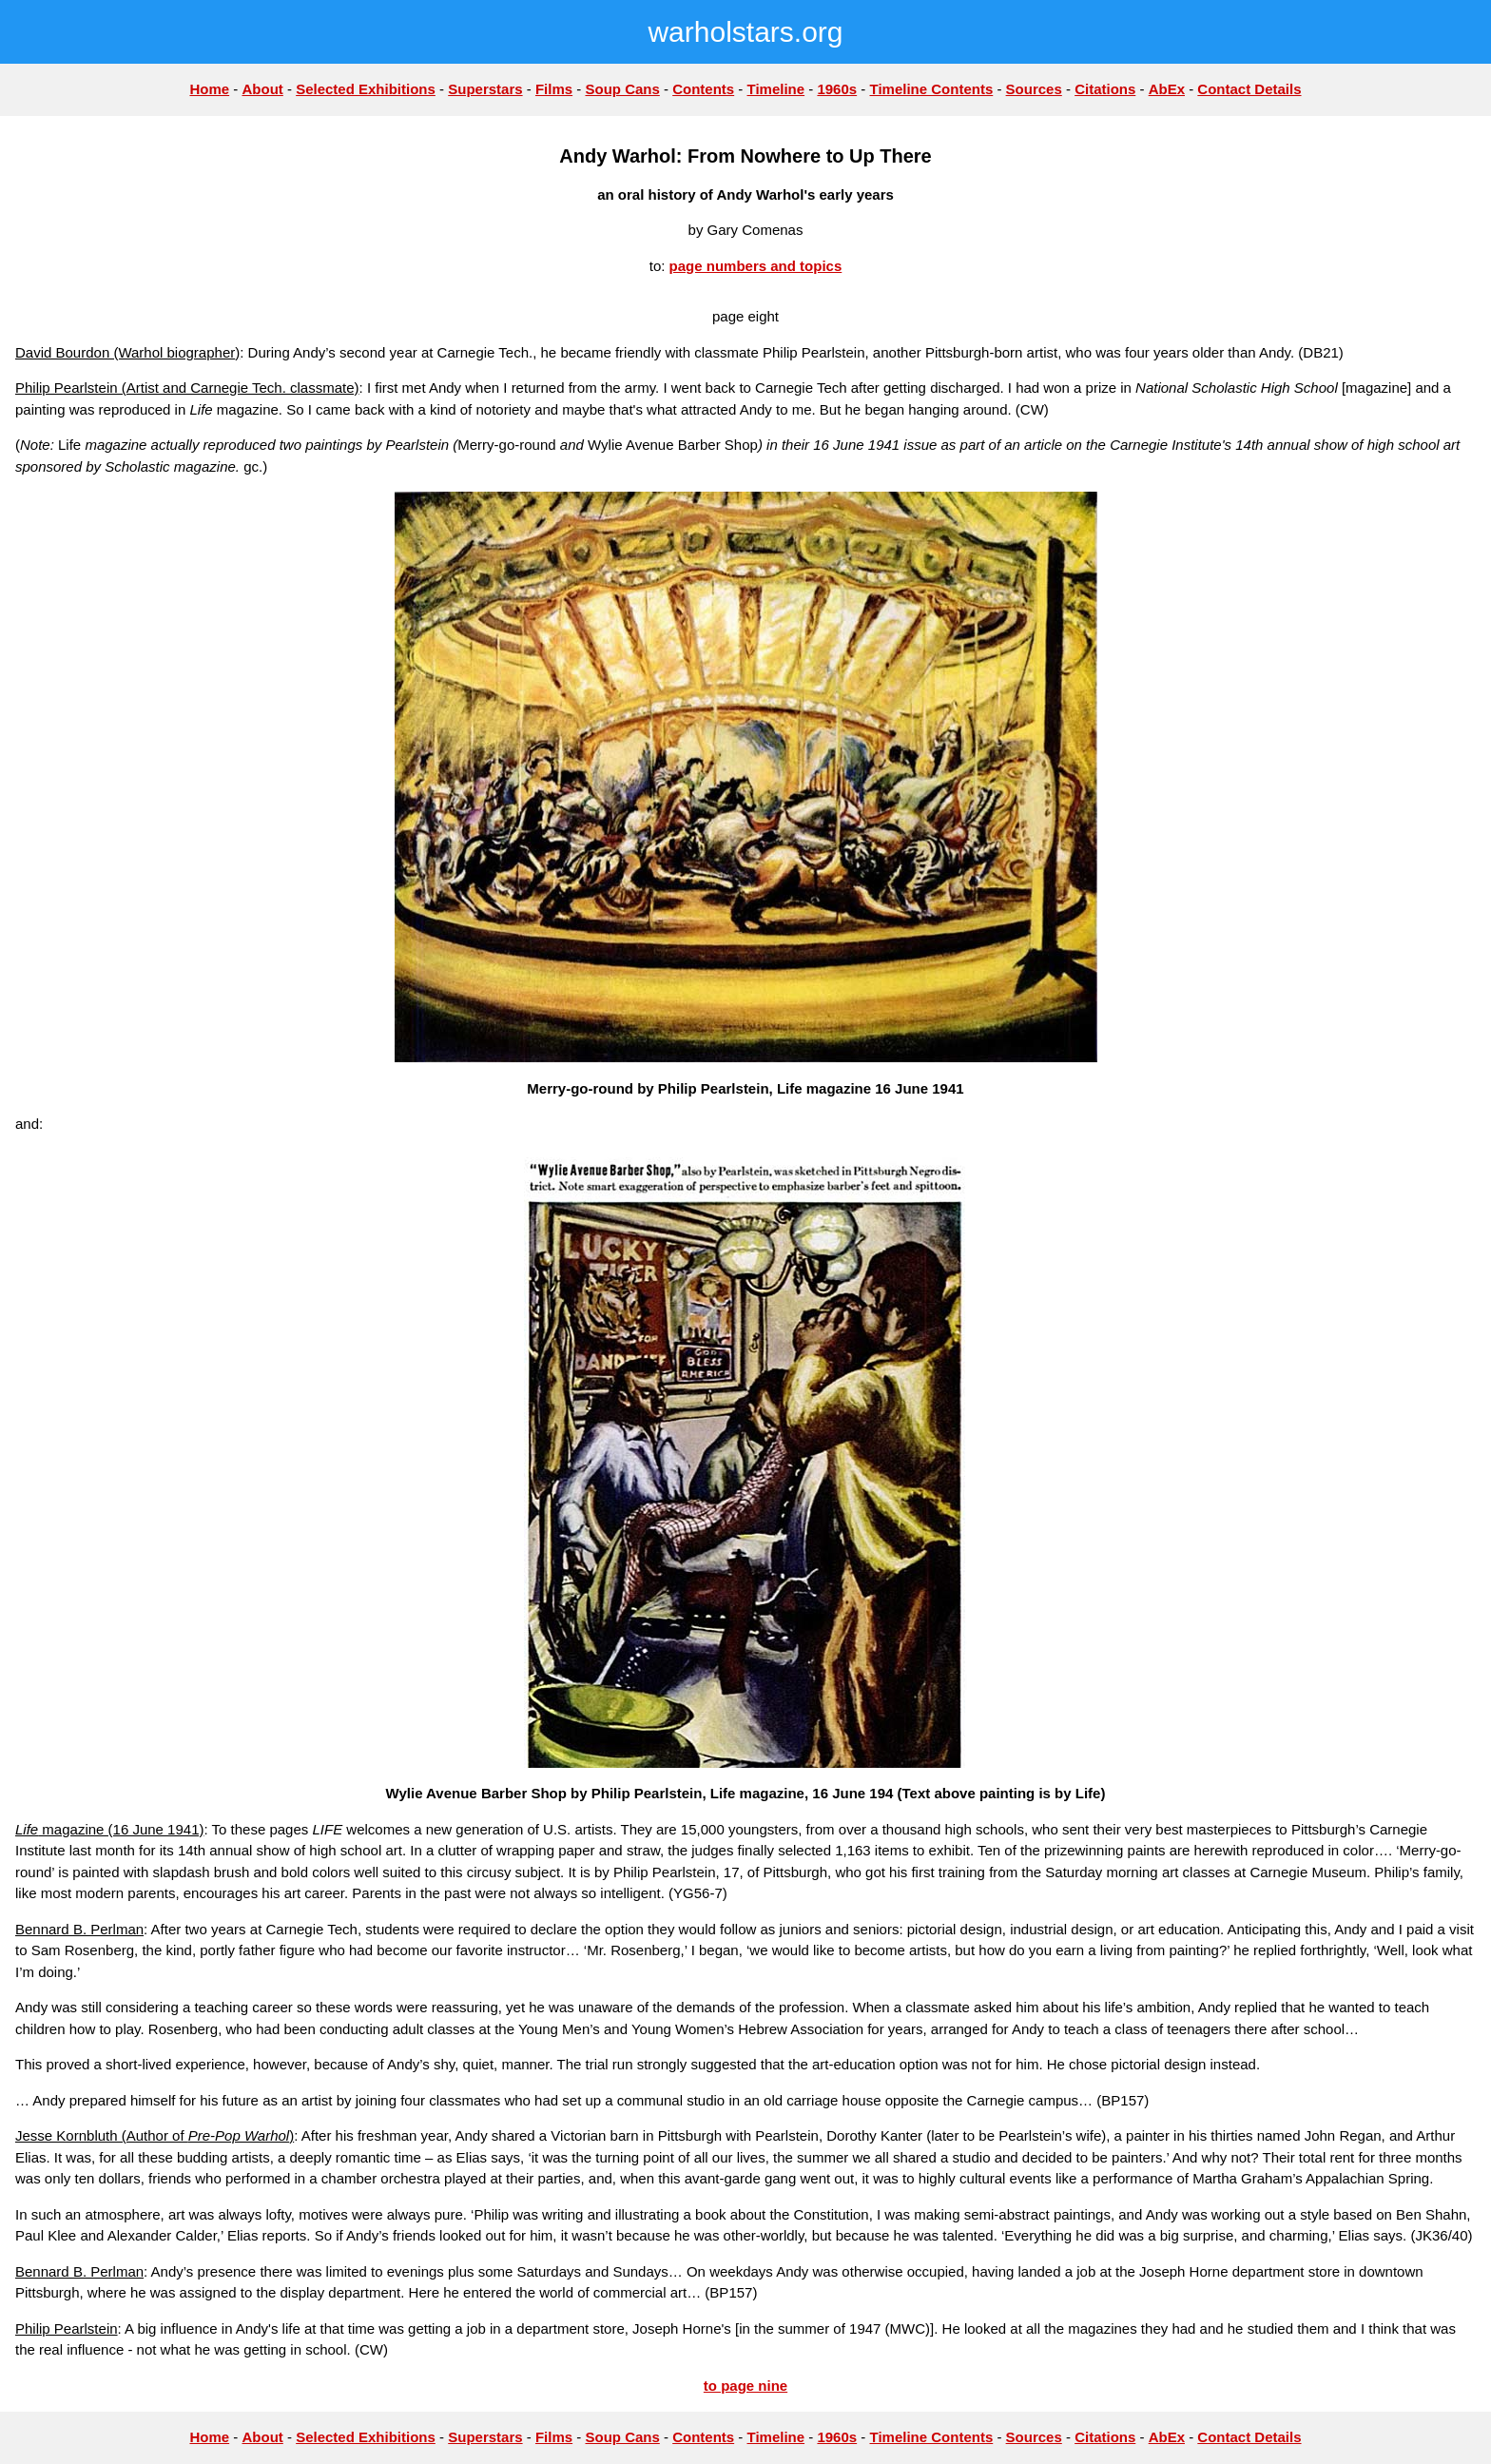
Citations (1105, 89)
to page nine (745, 2385)
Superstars (485, 89)
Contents (703, 89)
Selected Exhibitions (366, 89)
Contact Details (1249, 89)
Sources (1034, 89)
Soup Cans (622, 89)
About (262, 89)
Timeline (776, 89)
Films (553, 89)
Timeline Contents (932, 89)
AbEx (1167, 89)
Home (209, 89)
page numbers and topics (755, 266)
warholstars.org (745, 32)
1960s (837, 89)
